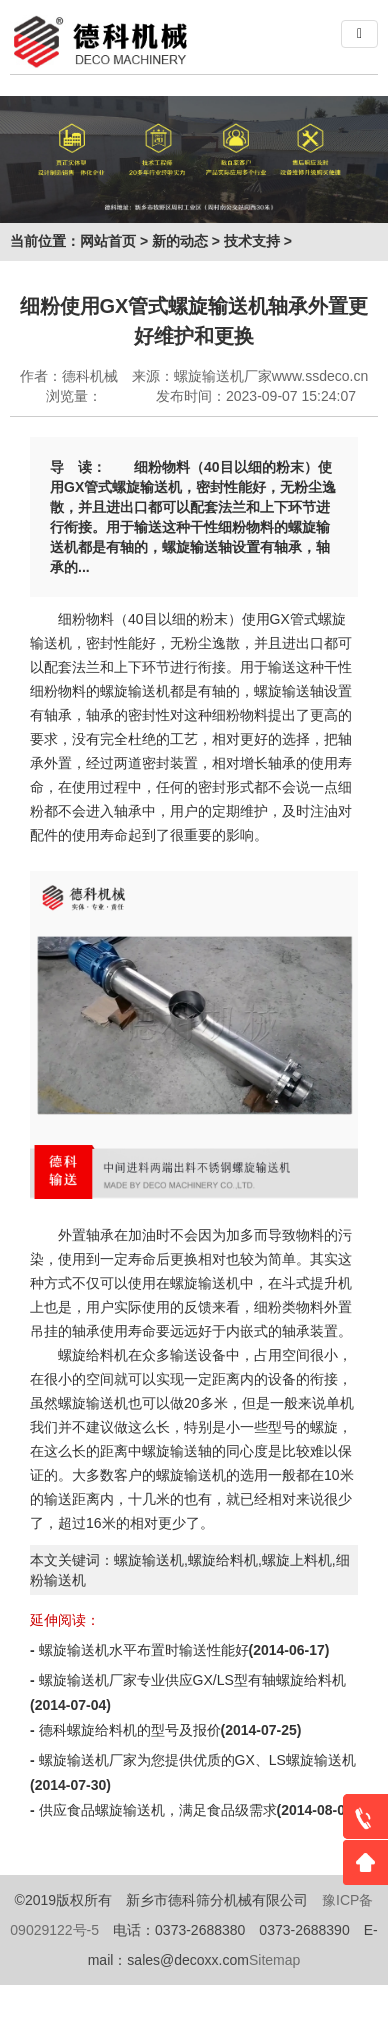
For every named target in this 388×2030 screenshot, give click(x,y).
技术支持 (252, 241)
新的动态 (180, 241)
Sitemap (274, 1960)
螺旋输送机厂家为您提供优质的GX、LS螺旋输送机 (197, 1760)
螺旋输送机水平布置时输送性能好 (144, 1650)
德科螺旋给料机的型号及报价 (130, 1730)
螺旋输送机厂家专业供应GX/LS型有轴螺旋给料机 (192, 1680)
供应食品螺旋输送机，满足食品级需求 (158, 1810)
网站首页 (108, 241)
